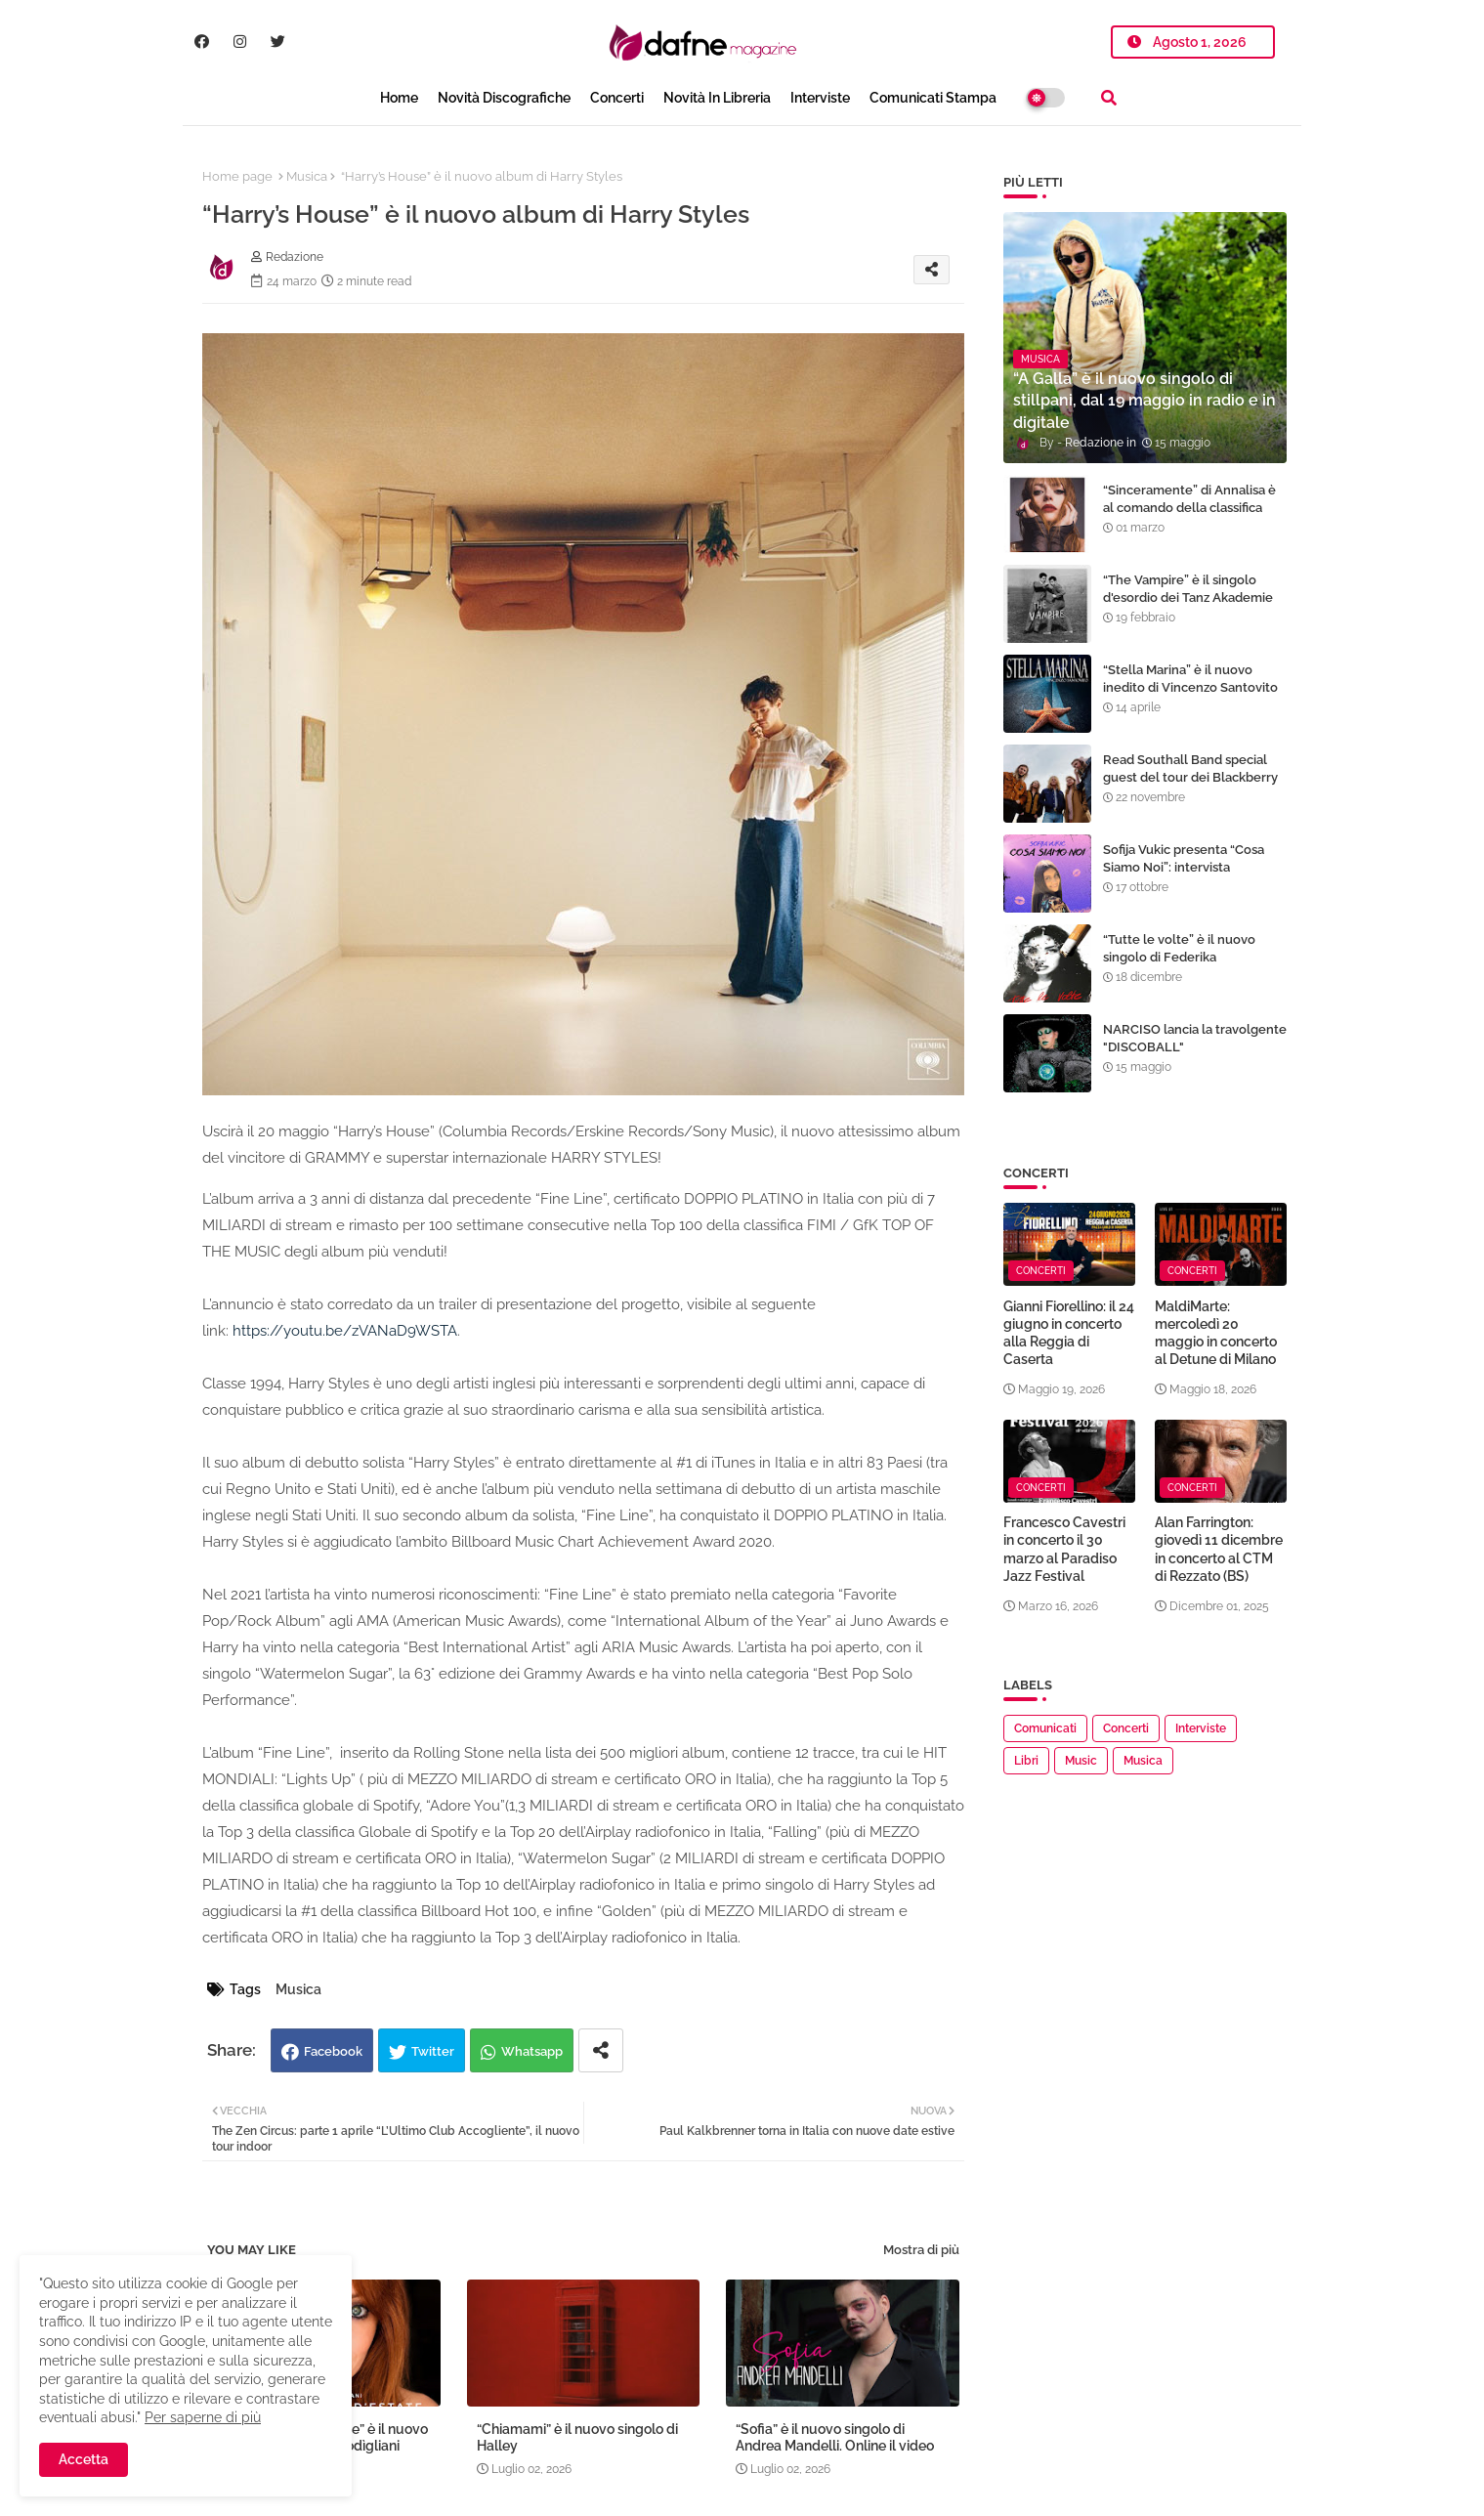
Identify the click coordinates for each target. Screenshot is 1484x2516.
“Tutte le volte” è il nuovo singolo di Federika (1179, 948)
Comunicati (1045, 1728)
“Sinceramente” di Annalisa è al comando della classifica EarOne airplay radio (1189, 508)
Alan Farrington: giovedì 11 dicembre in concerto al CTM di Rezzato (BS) (1219, 1549)
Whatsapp (532, 2051)
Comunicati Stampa (932, 98)
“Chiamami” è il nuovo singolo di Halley (577, 2437)
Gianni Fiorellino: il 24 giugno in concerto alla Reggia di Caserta (1068, 1333)
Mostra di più (921, 2249)
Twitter (432, 2051)
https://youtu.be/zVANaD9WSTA (345, 1331)
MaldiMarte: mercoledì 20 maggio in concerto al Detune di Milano (1216, 1333)
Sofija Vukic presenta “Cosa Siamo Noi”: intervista (1183, 858)
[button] (1108, 97)
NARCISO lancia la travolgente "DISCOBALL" (1195, 1038)
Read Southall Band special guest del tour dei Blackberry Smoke (1190, 777)
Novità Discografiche (504, 98)
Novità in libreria (717, 98)
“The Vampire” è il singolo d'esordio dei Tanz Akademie (1188, 589)
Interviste (820, 98)
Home (399, 98)
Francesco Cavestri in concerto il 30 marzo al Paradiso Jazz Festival (1064, 1549)
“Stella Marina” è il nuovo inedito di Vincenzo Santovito (1190, 678)
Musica (306, 176)
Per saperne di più (203, 2417)
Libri (1026, 1761)
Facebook (333, 2051)
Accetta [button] (83, 2459)
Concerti (617, 98)
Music (1081, 1761)
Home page (237, 176)
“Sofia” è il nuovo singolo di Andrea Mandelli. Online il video (835, 2437)
